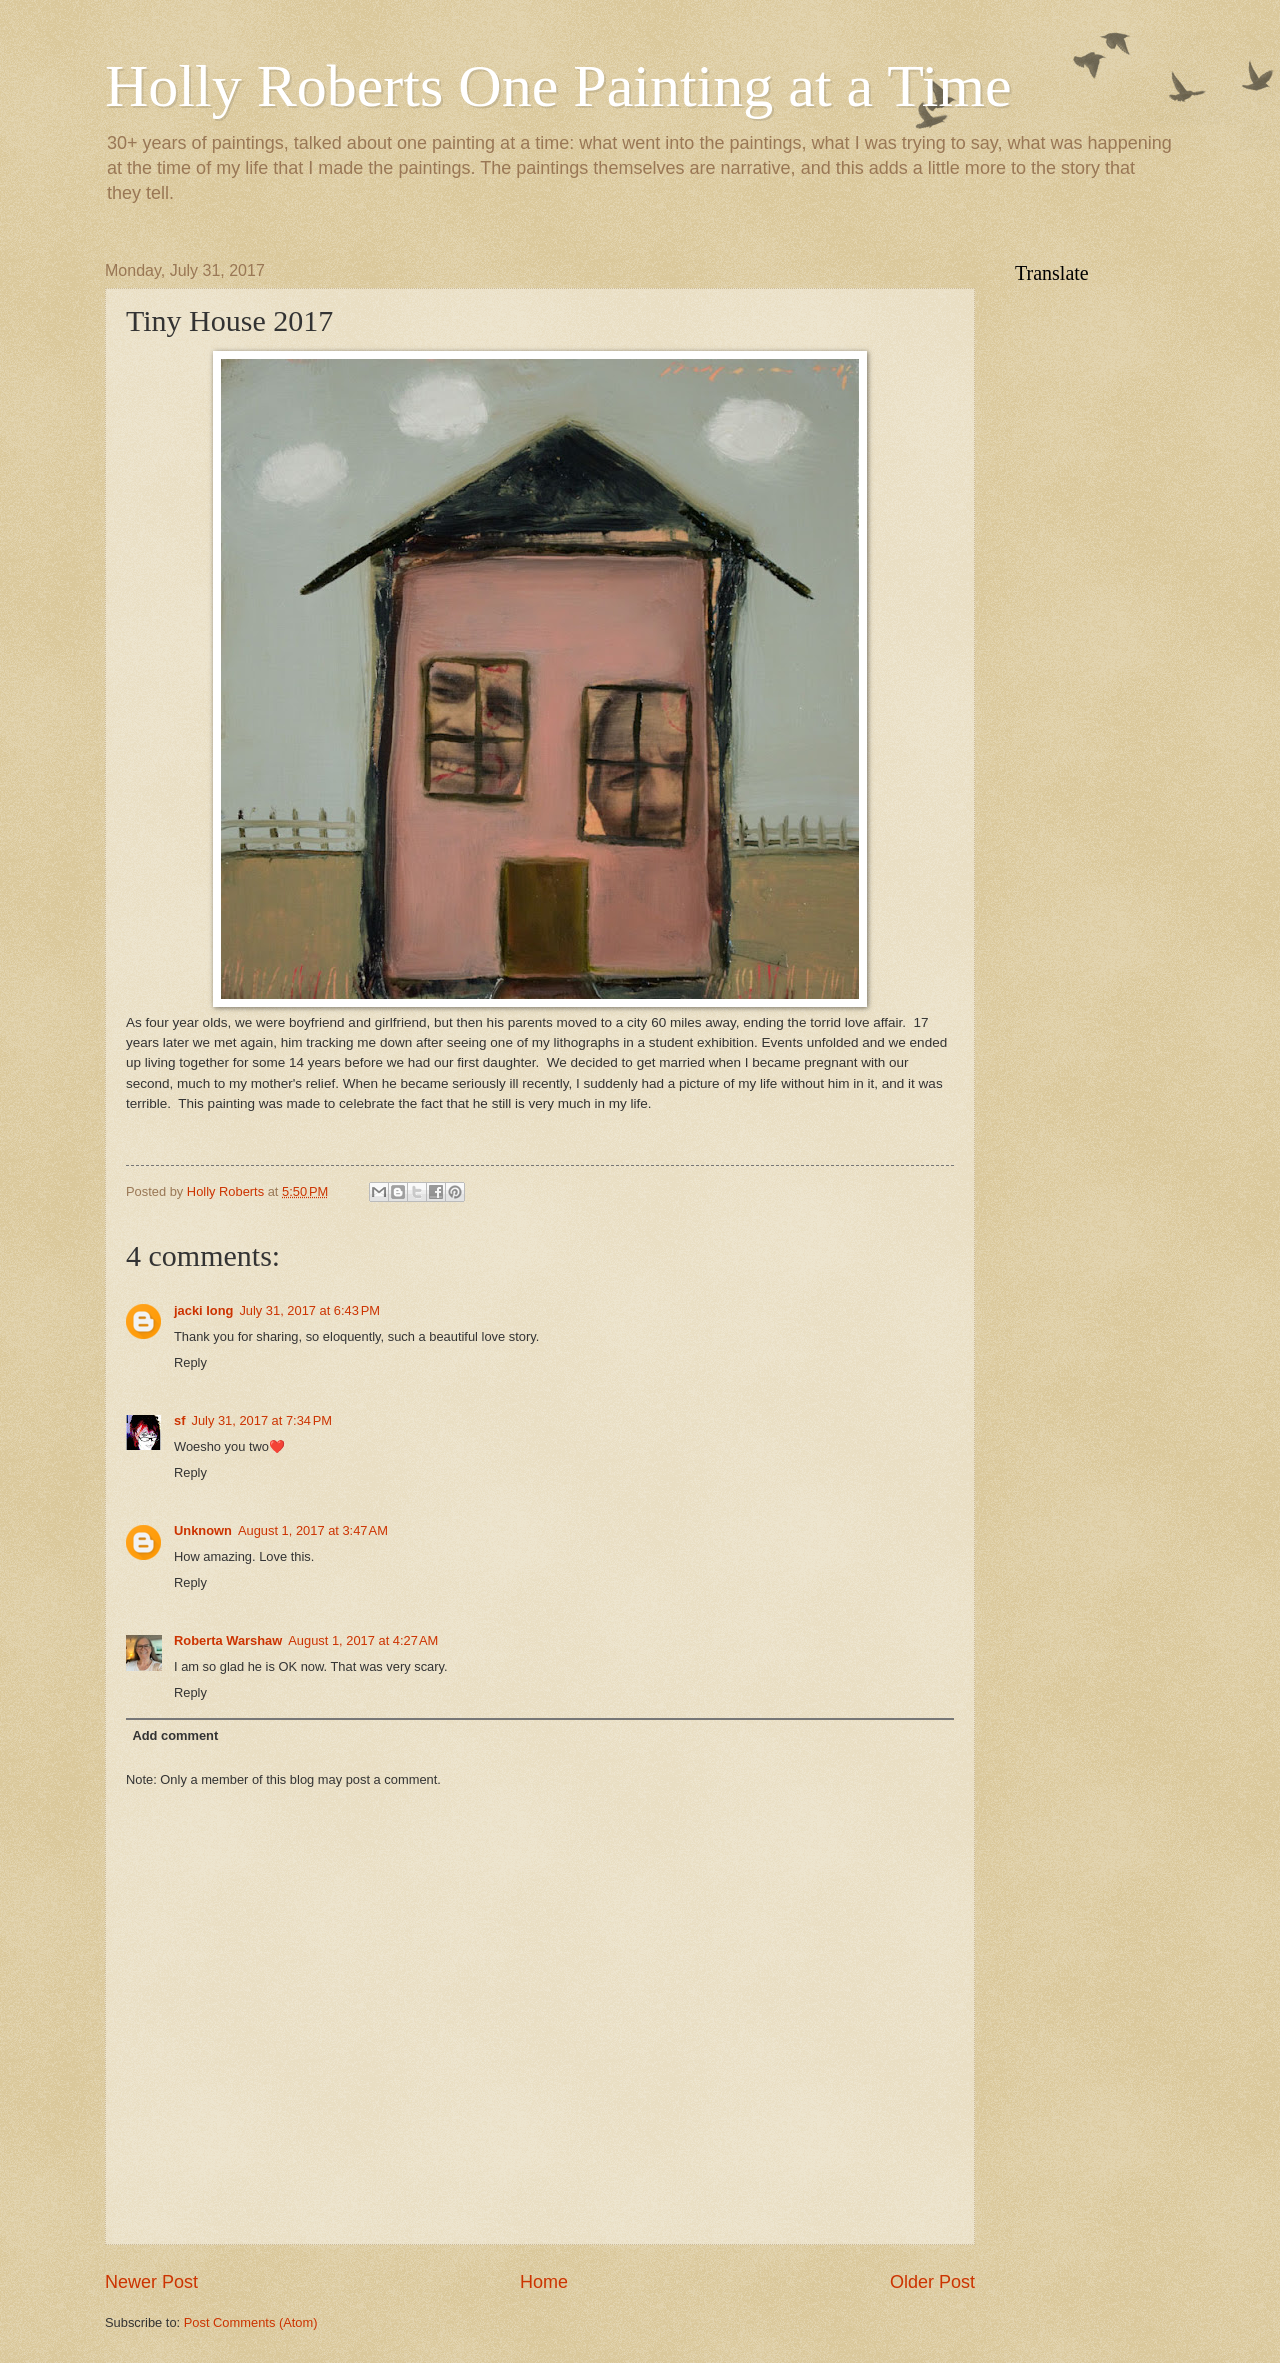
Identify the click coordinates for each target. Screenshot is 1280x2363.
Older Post (932, 2282)
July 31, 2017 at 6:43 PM (309, 1310)
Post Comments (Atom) (251, 2322)
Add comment (175, 1735)
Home (544, 2282)
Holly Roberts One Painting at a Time (558, 86)
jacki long (203, 1310)
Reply (190, 1362)
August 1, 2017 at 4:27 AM (363, 1640)
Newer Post (151, 2282)
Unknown (203, 1530)
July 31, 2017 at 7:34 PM (261, 1420)
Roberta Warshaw (228, 1640)
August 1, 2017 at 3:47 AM (313, 1530)
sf (179, 1420)
